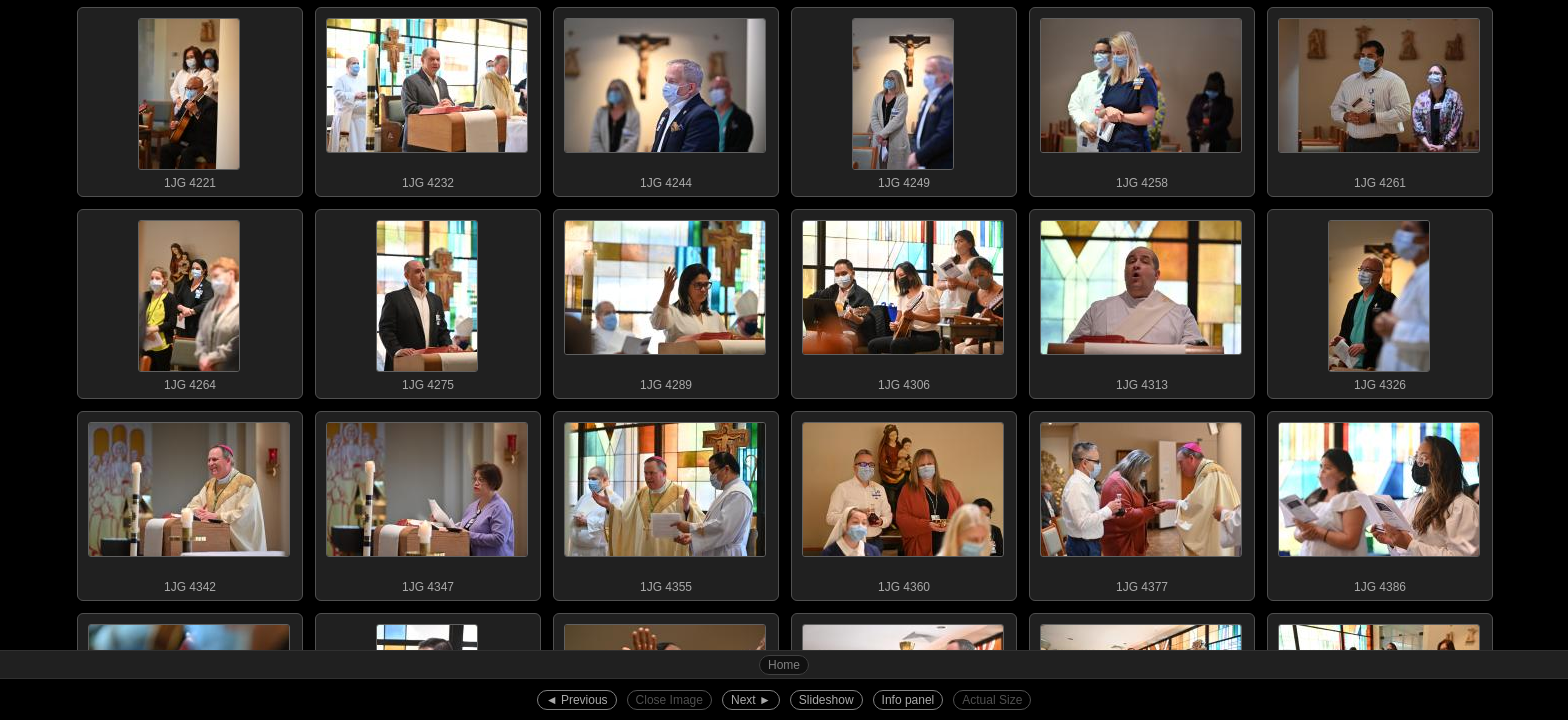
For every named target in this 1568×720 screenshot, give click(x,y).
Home (784, 665)
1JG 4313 (1141, 301)
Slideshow (826, 700)
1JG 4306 (903, 301)
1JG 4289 (665, 301)
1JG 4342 (189, 503)
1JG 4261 (1379, 99)
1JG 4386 (1379, 503)
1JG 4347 (427, 503)
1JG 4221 (189, 99)
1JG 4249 (903, 99)
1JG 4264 (189, 301)
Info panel (908, 700)
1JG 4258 (1141, 99)
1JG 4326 (1379, 301)
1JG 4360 (903, 503)
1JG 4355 (665, 503)
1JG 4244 (665, 99)
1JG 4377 (1141, 503)
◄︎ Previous (577, 700)
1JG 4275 (427, 301)
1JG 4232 (427, 99)
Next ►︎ (751, 700)
